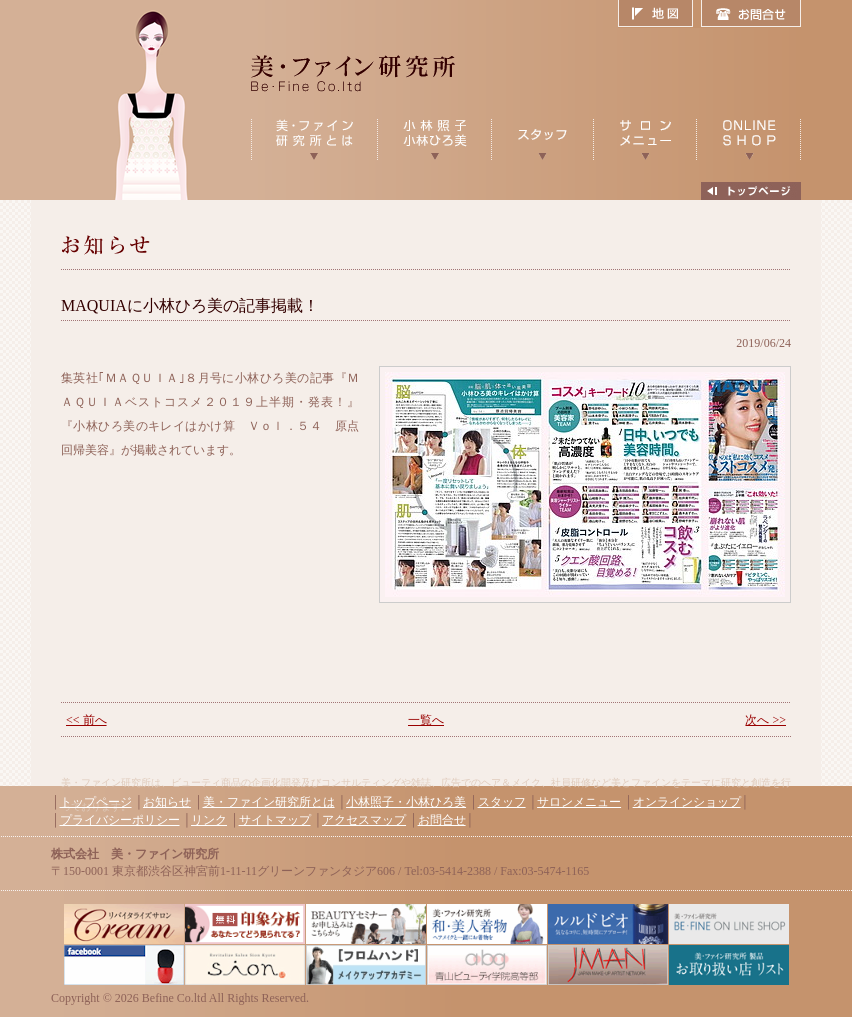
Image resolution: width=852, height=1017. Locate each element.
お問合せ (751, 14)
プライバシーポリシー (120, 820)
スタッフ (502, 802)
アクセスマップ (364, 820)
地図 (659, 14)
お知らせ (167, 802)
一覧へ (426, 720)
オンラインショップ (687, 802)
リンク (209, 820)
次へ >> (765, 720)
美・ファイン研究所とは (269, 802)
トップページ (96, 802)
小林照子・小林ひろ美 (406, 802)
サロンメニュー (579, 802)
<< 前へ (86, 720)
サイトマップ (275, 820)
